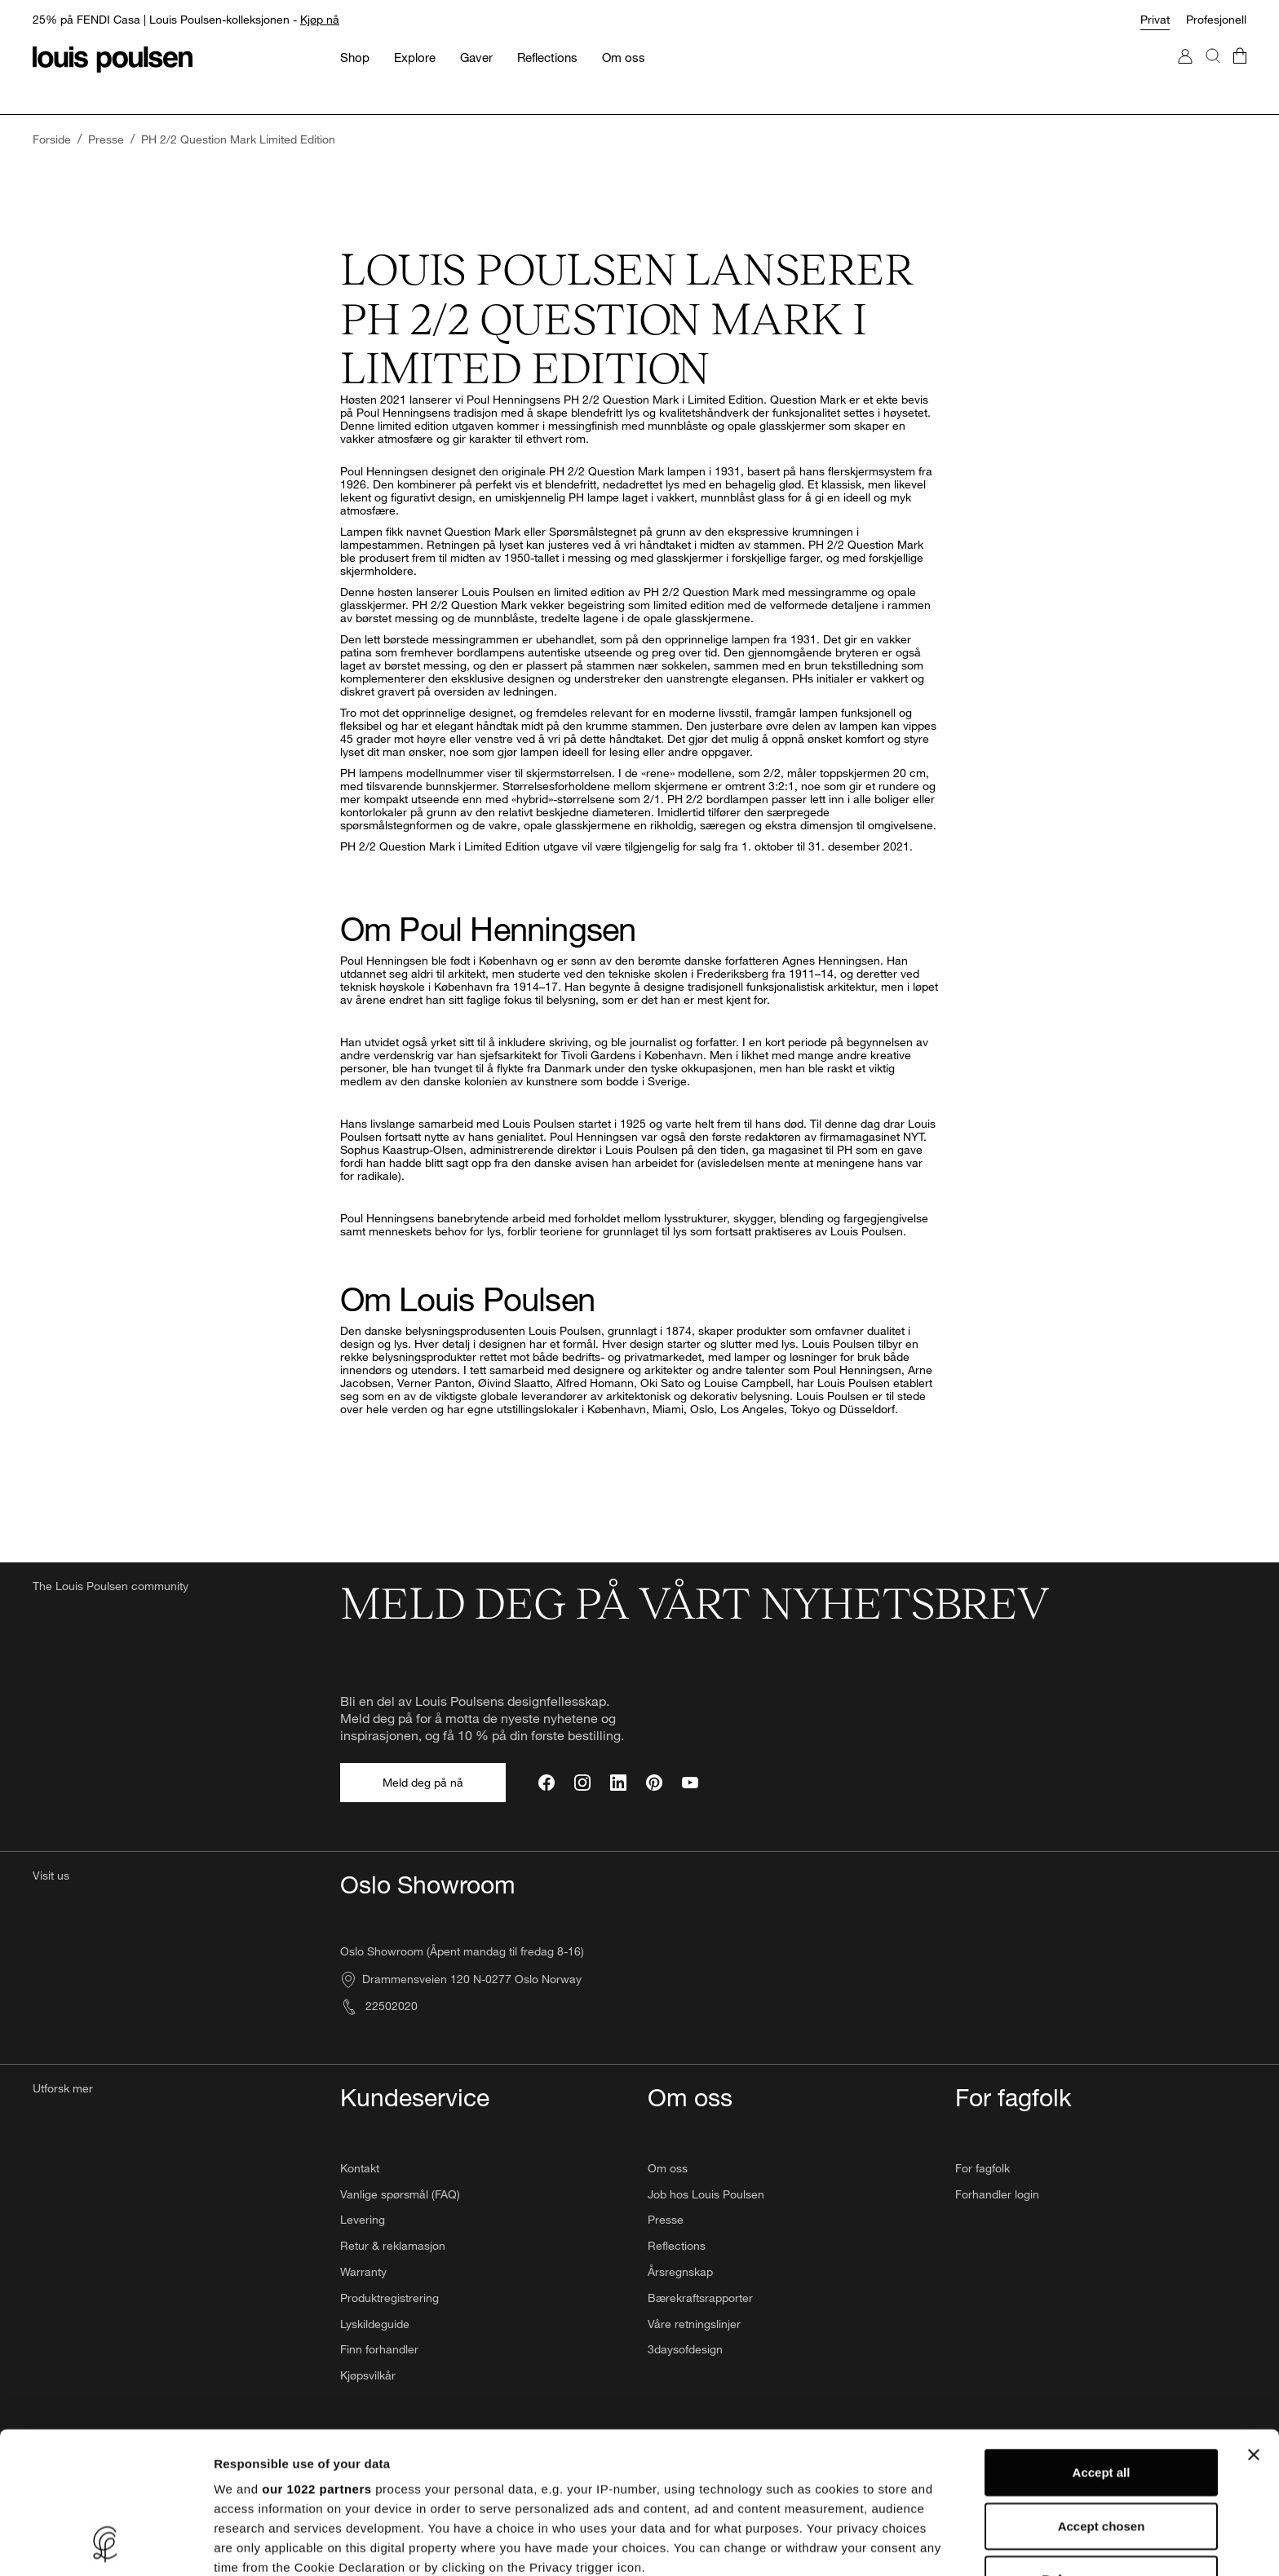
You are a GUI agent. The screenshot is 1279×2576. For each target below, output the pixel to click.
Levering (362, 2219)
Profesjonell (1216, 19)
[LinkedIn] (618, 1782)
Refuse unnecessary (1101, 2447)
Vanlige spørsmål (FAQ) (400, 2194)
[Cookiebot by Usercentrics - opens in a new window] (105, 2544)
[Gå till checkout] (1239, 72)
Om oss (668, 2168)
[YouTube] (690, 1782)
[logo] (113, 59)
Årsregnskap (680, 2271)
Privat (1155, 19)
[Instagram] (582, 1782)
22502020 (379, 2006)
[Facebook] (546, 1782)
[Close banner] (1253, 2322)
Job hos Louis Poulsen (706, 2194)
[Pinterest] (654, 1782)
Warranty (363, 2271)
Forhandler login (997, 2194)
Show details (856, 2544)
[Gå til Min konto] (1185, 72)
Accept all (1102, 2340)
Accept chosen (1101, 2393)
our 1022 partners (316, 2356)
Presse (666, 2219)
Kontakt (359, 2168)
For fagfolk (982, 2168)
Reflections (677, 2245)
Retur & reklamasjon (392, 2245)
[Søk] (1213, 72)
